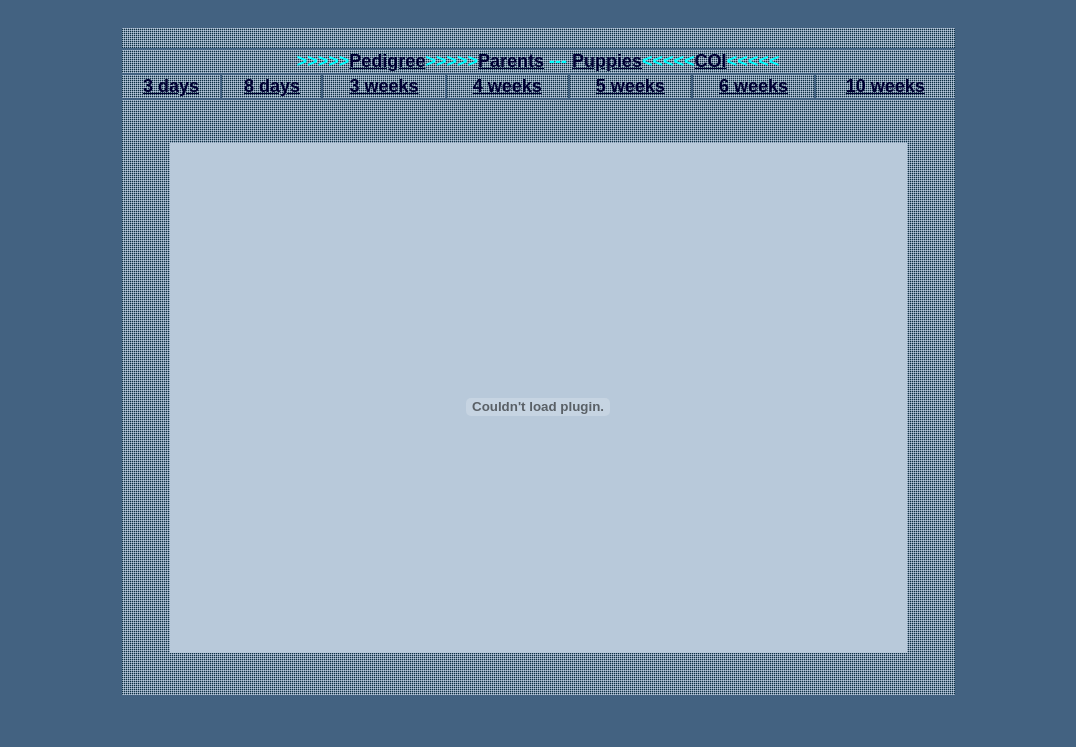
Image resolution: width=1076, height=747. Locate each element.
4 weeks (507, 86)
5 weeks (630, 86)
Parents (511, 61)
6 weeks (753, 86)
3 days (171, 86)
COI (711, 61)
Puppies (607, 61)
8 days (272, 86)
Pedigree (387, 61)
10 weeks (885, 86)
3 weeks (383, 86)
